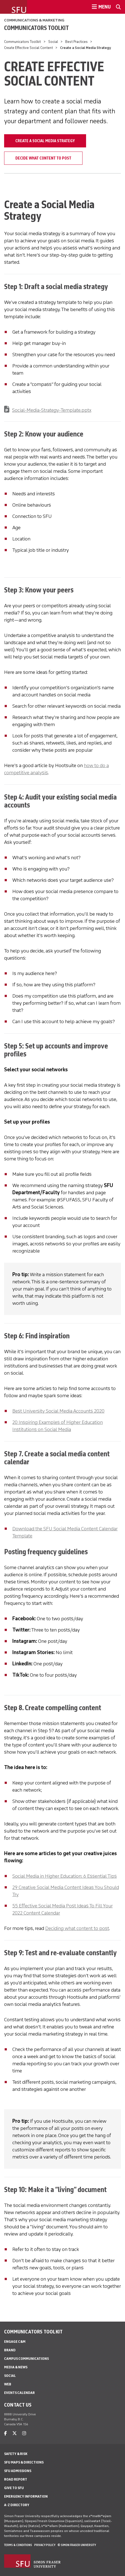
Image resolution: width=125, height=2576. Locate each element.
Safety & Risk (15, 2453)
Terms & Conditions (18, 2545)
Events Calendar (19, 2392)
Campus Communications (26, 2358)
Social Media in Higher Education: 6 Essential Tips (64, 1876)
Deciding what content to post (77, 1928)
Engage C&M (14, 2341)
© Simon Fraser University (77, 2545)
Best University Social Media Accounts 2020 (58, 1411)
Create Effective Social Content (28, 48)
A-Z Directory (16, 2505)
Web (7, 2384)
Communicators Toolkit (36, 28)
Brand (10, 2350)
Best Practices (76, 42)
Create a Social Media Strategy (45, 140)
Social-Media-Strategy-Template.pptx (51, 410)
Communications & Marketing (34, 20)
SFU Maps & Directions (24, 2462)
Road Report (15, 2479)
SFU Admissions (17, 2470)
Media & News (15, 2367)
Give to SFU (14, 2488)
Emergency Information (26, 2496)
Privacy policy (44, 2545)
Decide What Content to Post (43, 158)
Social (53, 42)
